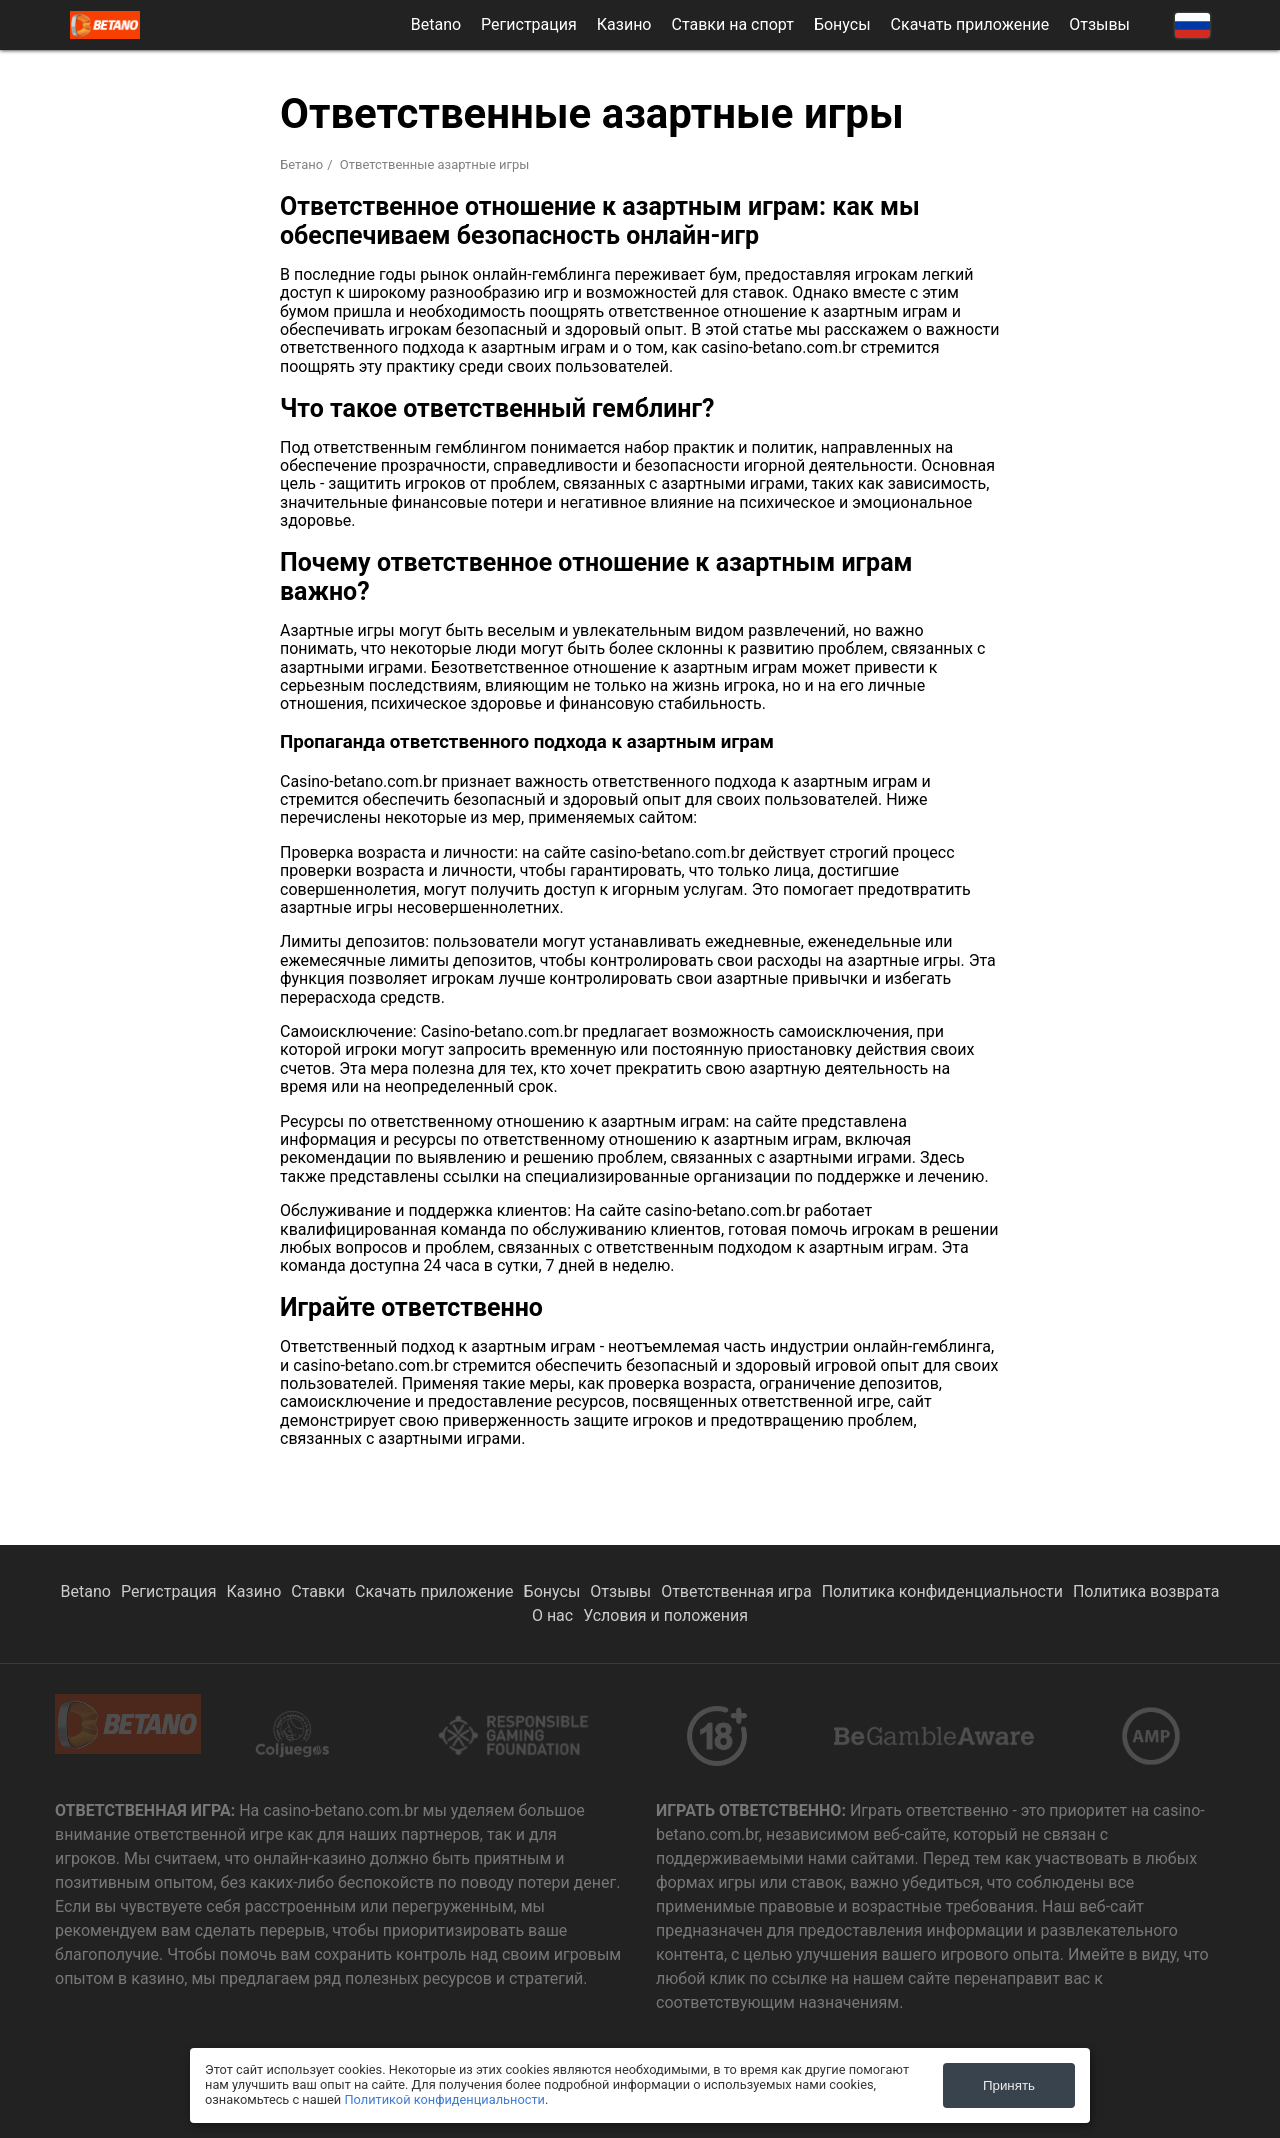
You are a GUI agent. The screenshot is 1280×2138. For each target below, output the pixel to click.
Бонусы (842, 25)
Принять (1009, 2085)
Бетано (301, 164)
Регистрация (529, 25)
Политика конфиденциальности (942, 1591)
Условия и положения (665, 1615)
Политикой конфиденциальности (444, 2099)
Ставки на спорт (733, 25)
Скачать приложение (970, 25)
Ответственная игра (736, 1591)
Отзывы (1099, 25)
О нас (552, 1615)
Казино (624, 25)
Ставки (318, 1591)
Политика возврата (1146, 1591)
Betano (436, 25)
